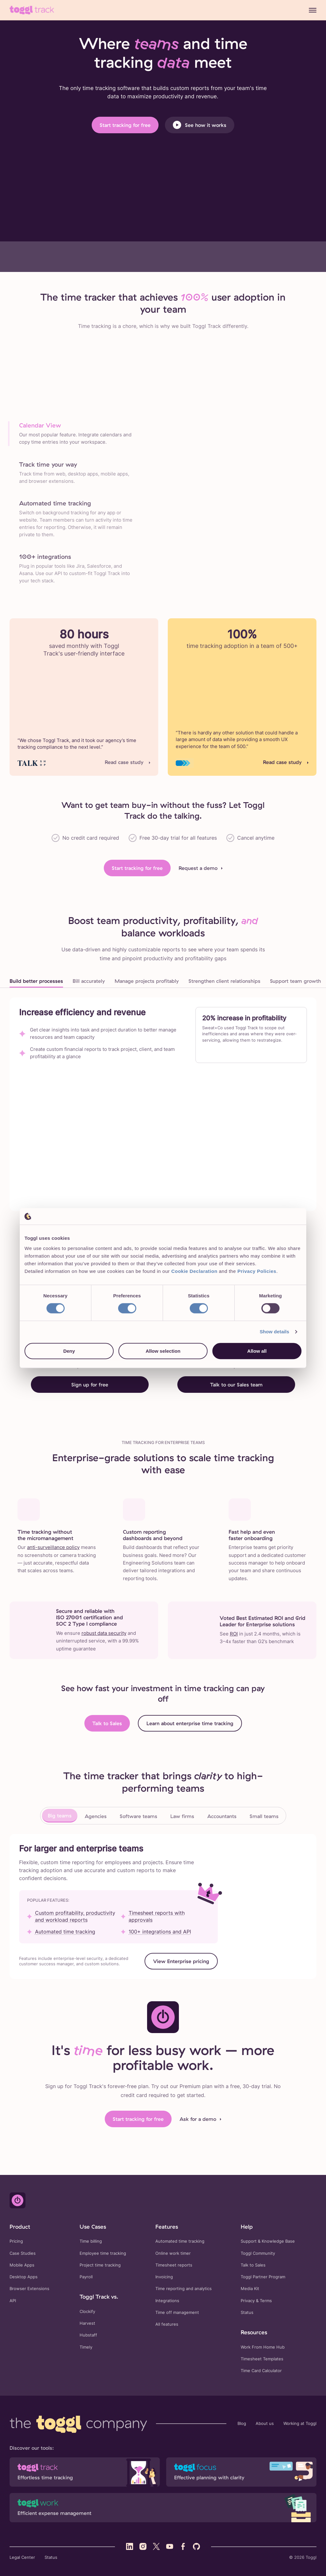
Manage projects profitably (147, 981)
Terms (266, 2300)
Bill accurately (89, 981)
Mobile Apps (22, 2265)
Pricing (16, 2241)
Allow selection (162, 1351)
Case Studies (23, 2253)
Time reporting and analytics (183, 2288)
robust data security (104, 1633)
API (13, 2300)
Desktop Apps (24, 2276)
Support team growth (295, 981)
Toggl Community (258, 2253)
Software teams (138, 1816)
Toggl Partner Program (263, 2276)
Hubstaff (88, 2335)
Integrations (167, 2300)
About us (265, 2423)
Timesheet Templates (262, 2359)
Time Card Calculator (261, 2370)
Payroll (86, 2276)
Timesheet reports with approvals (157, 1916)
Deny (69, 1351)
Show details (274, 1332)
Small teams (264, 1816)
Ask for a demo (198, 2119)
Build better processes (36, 981)
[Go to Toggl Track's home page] (32, 10)
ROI (234, 1634)
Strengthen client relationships (224, 981)
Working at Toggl (299, 2423)
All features (166, 2324)
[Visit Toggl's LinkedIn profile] (129, 2546)
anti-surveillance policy (53, 1547)
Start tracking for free (125, 125)
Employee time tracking (103, 2253)
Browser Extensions (29, 2288)
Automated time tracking (65, 1931)
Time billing (91, 2241)
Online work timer (173, 2253)
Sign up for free (89, 1384)
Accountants (222, 1816)
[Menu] (312, 10)
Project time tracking (100, 2265)
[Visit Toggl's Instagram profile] (143, 2546)
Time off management (177, 2312)
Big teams (60, 1815)
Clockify (87, 2311)
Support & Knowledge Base (268, 2241)
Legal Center (22, 2557)
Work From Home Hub (263, 2347)
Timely (86, 2347)
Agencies (96, 1816)
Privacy (248, 2300)
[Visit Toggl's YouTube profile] (170, 2546)
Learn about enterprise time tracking (189, 1723)
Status (247, 2312)
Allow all (257, 1351)
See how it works (199, 125)
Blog (241, 2423)
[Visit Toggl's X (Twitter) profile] (156, 2546)
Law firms (182, 1816)
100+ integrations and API (160, 1931)
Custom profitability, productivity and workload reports (75, 1916)
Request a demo (198, 868)
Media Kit (250, 2288)
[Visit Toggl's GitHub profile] (196, 2546)
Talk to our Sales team (236, 1384)
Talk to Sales (107, 1723)
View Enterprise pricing (181, 1961)
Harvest (87, 2323)
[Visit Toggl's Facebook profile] (183, 2546)
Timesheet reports (173, 2265)
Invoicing (164, 2276)
